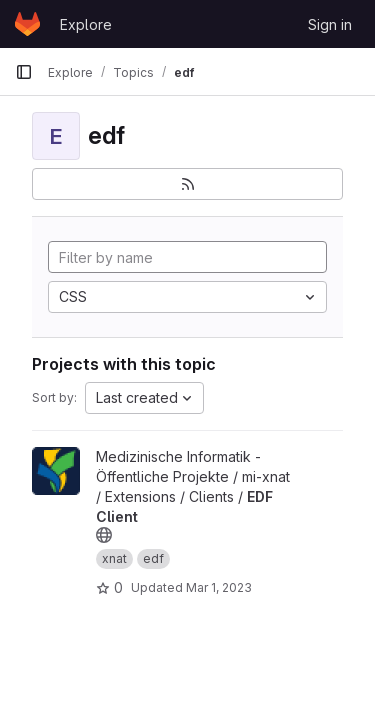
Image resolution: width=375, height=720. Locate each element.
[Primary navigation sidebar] (24, 72)
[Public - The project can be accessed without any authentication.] (104, 535)
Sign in (330, 24)
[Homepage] (27, 24)
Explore (86, 24)
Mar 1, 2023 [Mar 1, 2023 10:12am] (219, 587)
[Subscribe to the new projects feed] (187, 184)
